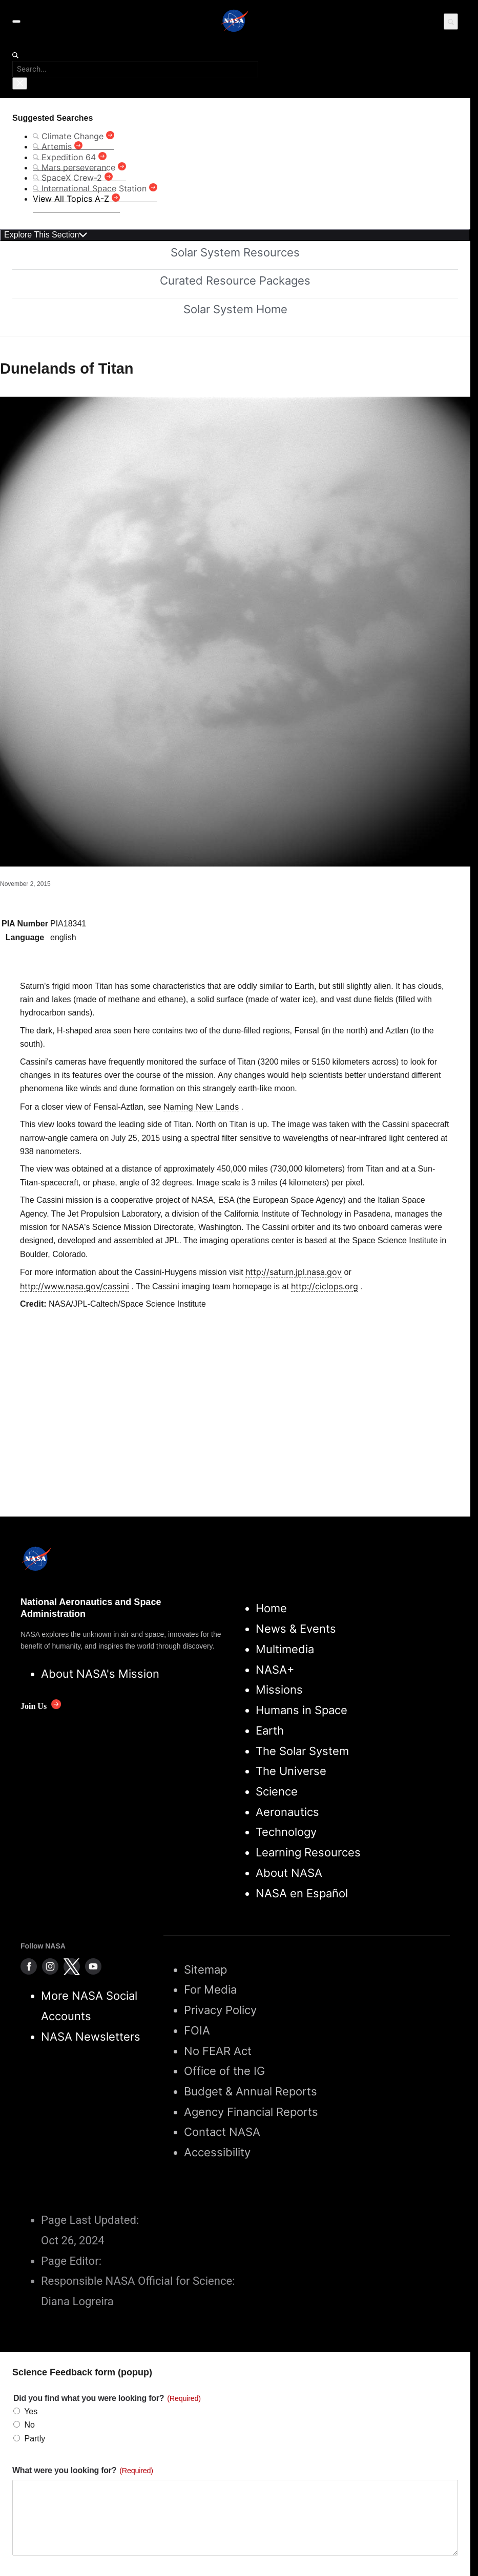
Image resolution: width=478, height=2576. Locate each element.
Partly (34, 2438)
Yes (30, 2411)
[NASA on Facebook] (28, 1966)
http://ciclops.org (324, 1286)
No (29, 2424)
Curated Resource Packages (235, 280)
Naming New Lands (201, 1106)
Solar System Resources (235, 252)
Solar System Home (235, 309)
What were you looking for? (82, 2470)
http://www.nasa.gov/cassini (74, 1286)
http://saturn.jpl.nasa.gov (293, 1272)
